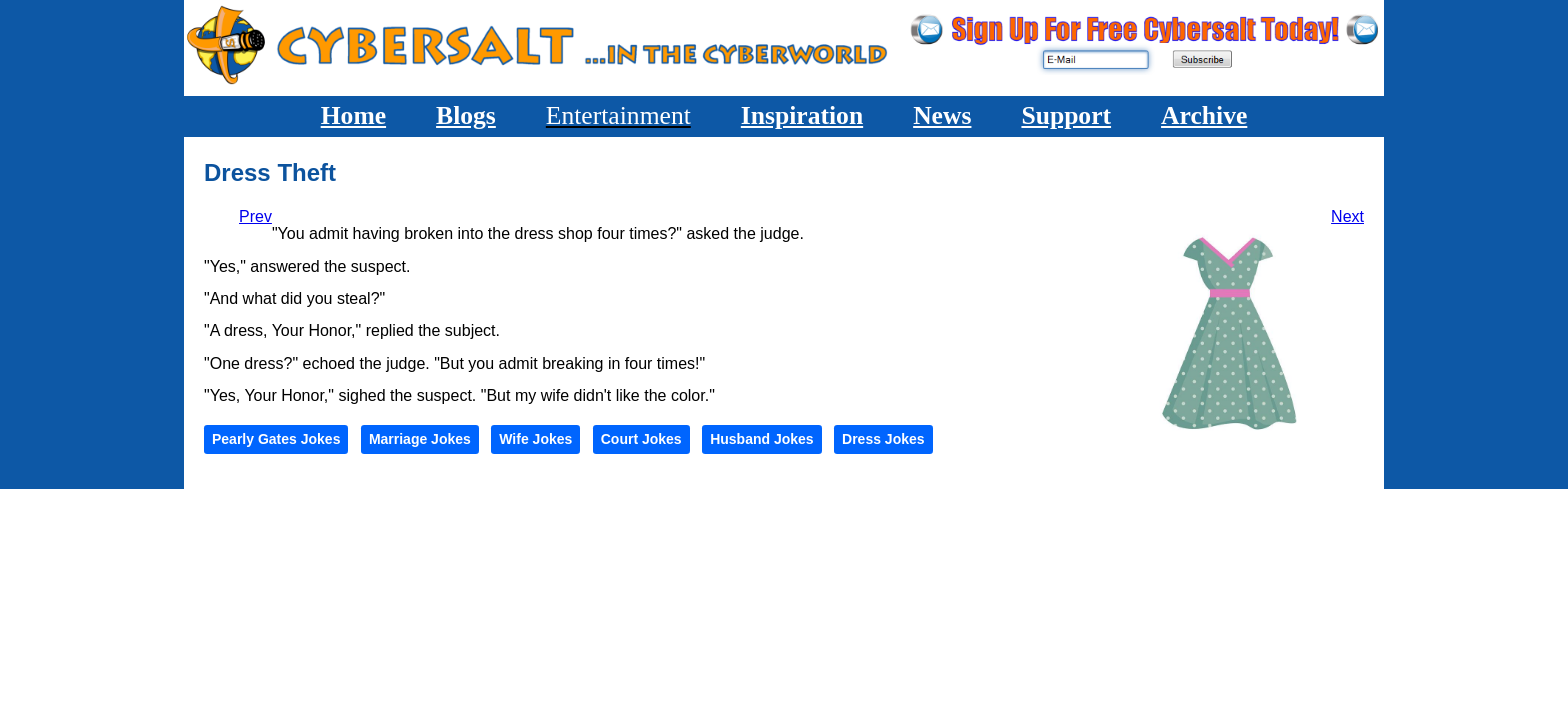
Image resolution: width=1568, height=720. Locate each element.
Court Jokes (641, 439)
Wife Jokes (535, 439)
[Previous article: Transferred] (255, 216)
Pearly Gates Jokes (276, 439)
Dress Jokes (883, 439)
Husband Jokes (761, 439)
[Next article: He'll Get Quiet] (1347, 216)
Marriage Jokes (420, 439)
